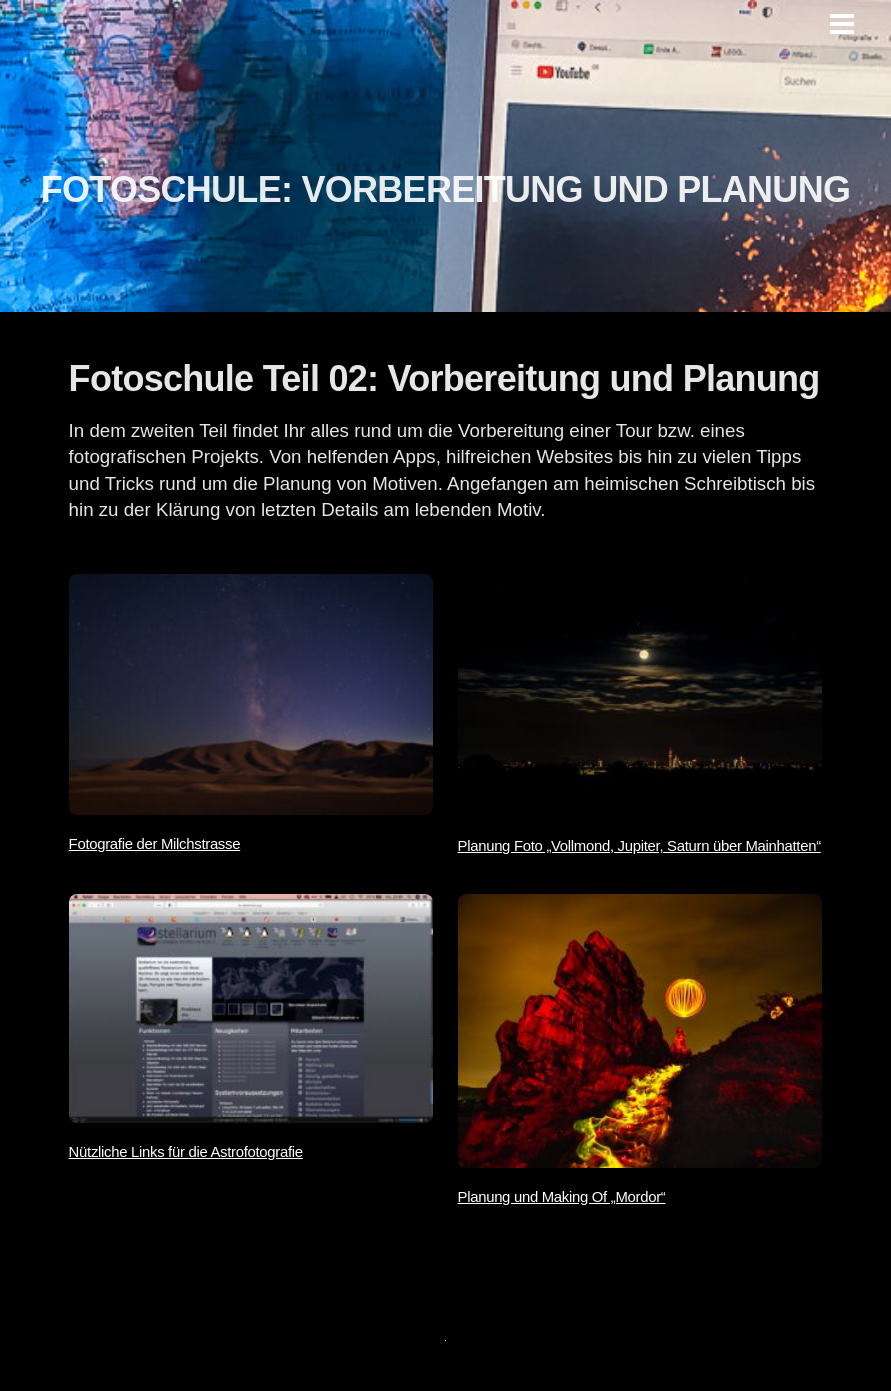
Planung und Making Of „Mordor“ (562, 1197)
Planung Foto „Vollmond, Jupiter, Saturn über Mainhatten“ (639, 846)
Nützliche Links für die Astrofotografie (186, 1152)
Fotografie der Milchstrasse (155, 844)
